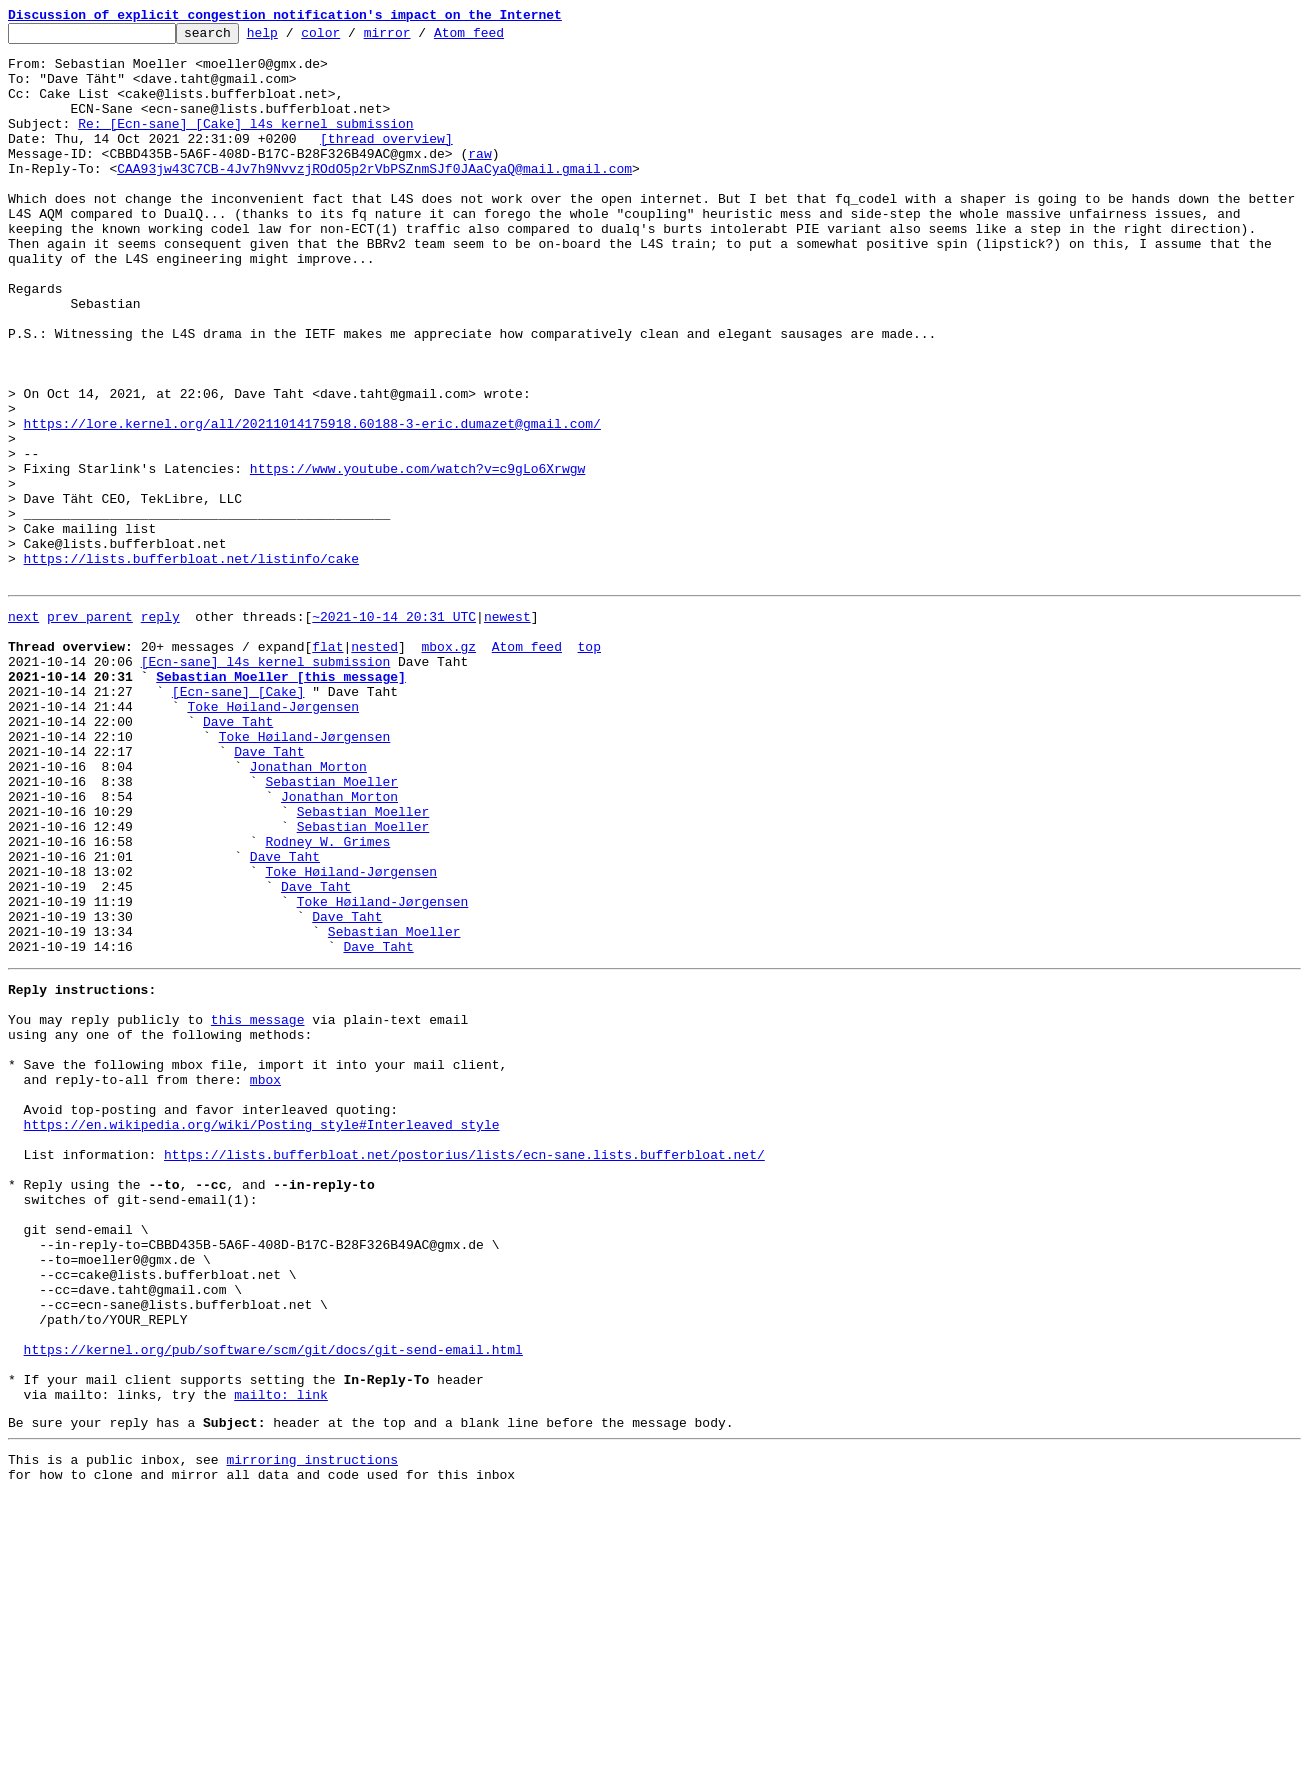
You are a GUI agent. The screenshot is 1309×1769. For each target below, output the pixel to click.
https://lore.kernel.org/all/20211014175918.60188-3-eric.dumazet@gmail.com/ (312, 504)
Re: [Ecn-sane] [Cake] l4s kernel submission (245, 144)
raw (479, 180)
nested (374, 766)
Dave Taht (238, 856)
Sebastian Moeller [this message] (281, 802)
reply (160, 730)
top (588, 766)
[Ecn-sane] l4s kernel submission (266, 784)
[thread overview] (386, 162)
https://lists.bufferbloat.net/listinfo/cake (191, 666)
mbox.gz (448, 766)
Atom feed (500, 38)
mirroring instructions (312, 1729)
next (23, 730)
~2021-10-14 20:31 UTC (394, 730)
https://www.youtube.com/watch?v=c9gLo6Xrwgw (417, 558)
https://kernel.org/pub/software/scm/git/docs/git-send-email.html (273, 1604)
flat (327, 766)
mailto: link (281, 1658)
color (351, 38)
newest (507, 730)
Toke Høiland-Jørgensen (273, 838)
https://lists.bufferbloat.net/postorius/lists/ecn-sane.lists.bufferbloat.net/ (464, 1370)
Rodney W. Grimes (327, 1000)
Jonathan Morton (308, 910)
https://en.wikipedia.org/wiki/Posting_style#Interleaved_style (262, 1334)
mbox (265, 1280)
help (293, 38)
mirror (418, 38)
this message (258, 1208)
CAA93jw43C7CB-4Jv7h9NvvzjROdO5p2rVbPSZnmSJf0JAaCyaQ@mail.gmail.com (374, 198)
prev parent (90, 730)
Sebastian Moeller (331, 928)
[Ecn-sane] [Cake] (238, 820)
